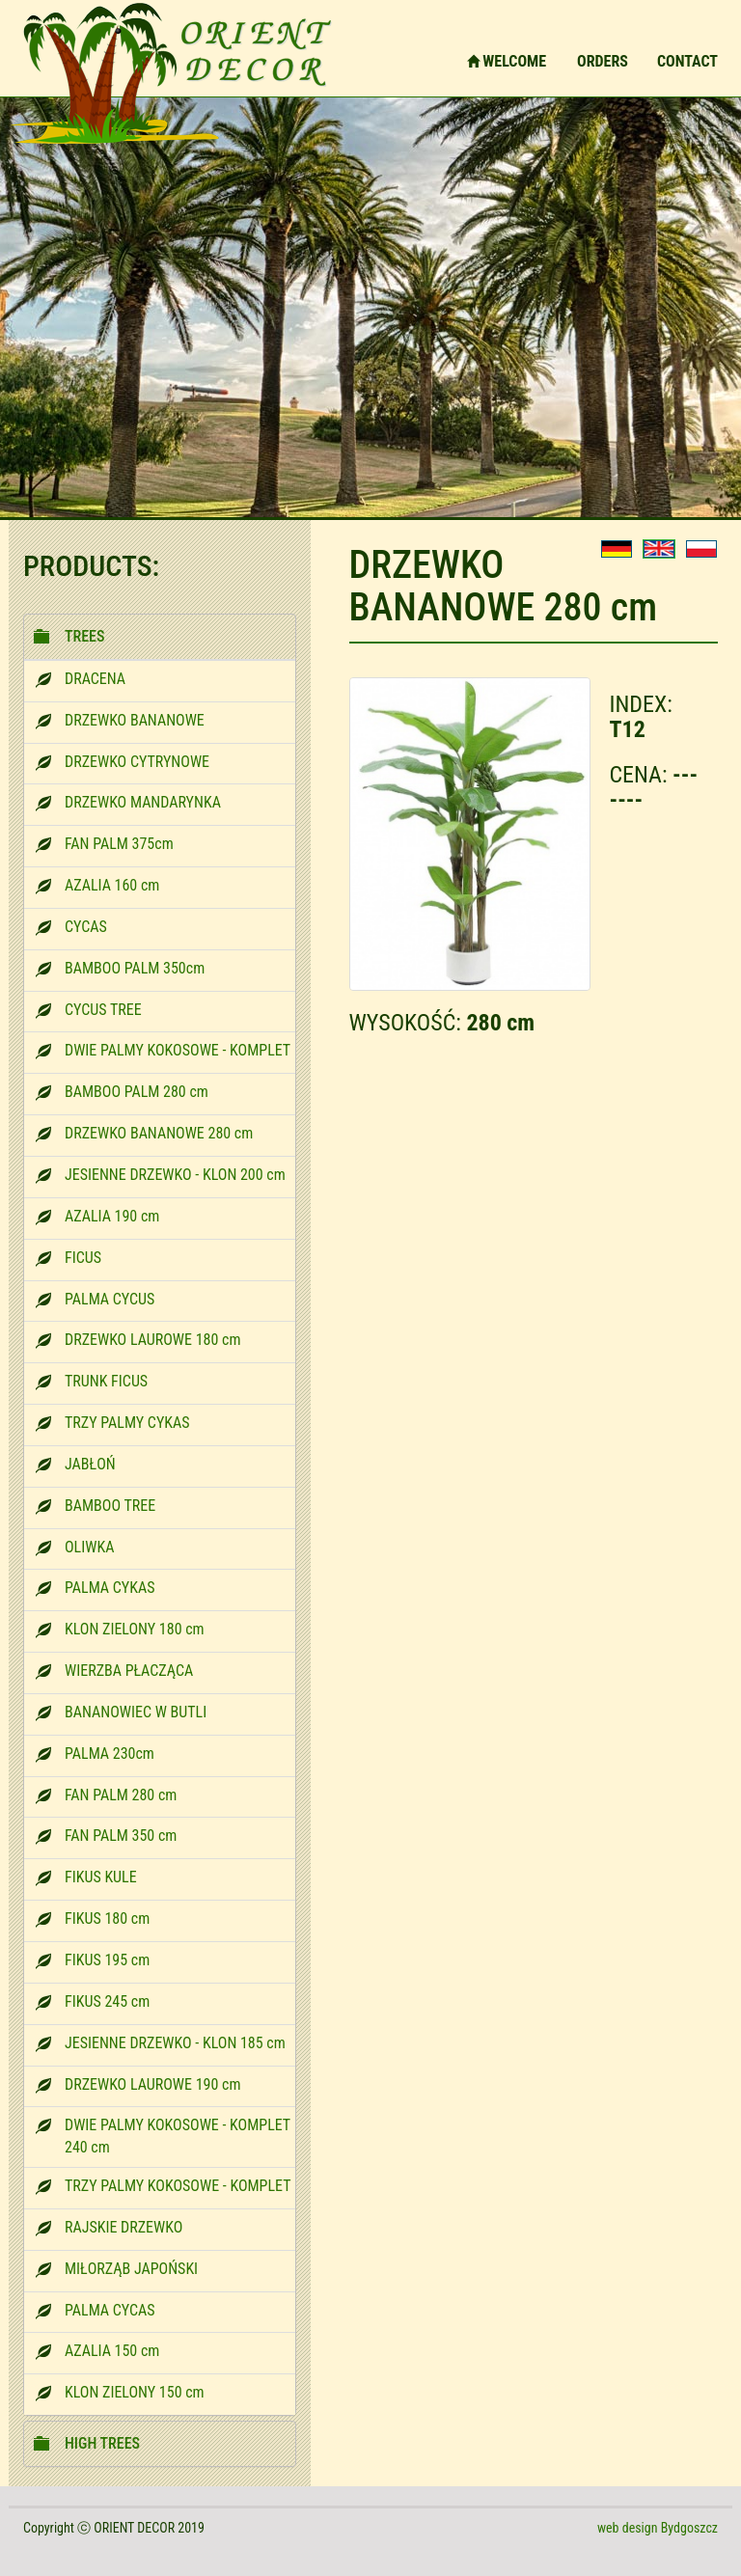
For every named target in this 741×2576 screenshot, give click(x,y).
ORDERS (602, 61)
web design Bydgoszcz (657, 2527)
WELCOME (506, 61)
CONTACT (687, 61)
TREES (84, 636)
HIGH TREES (102, 2443)
